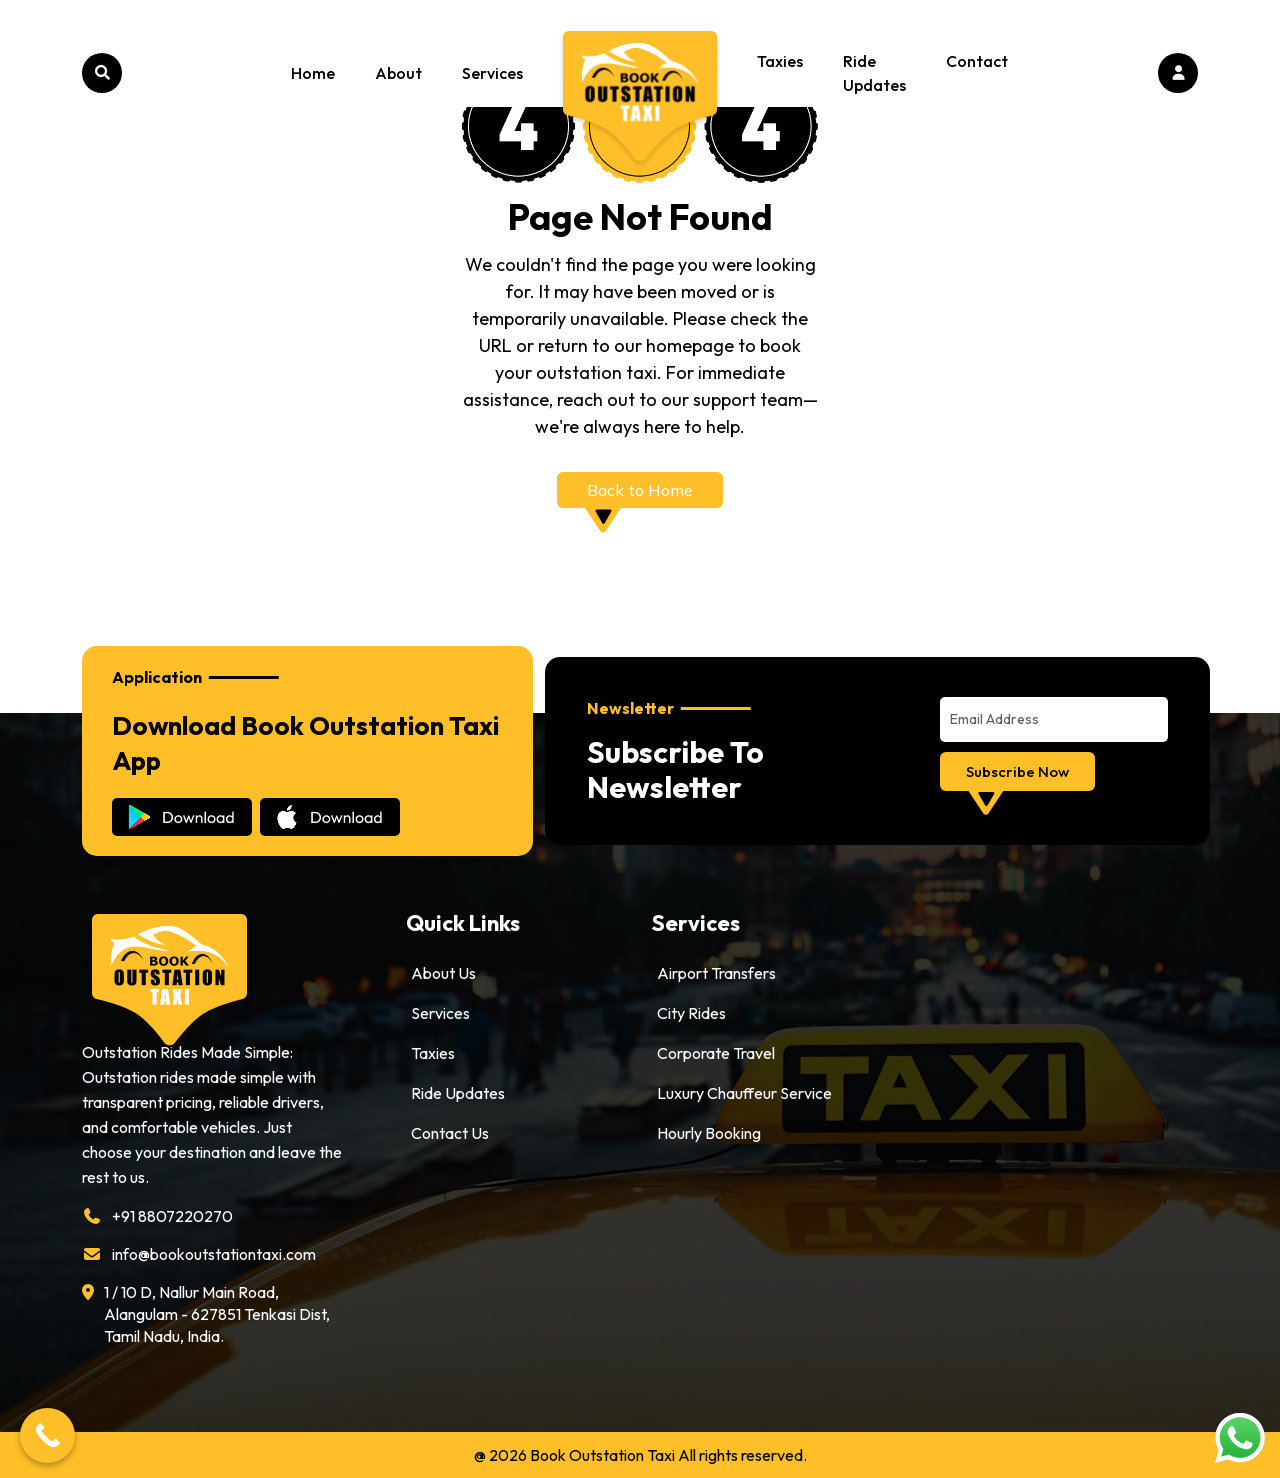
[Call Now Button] (47, 1435)
